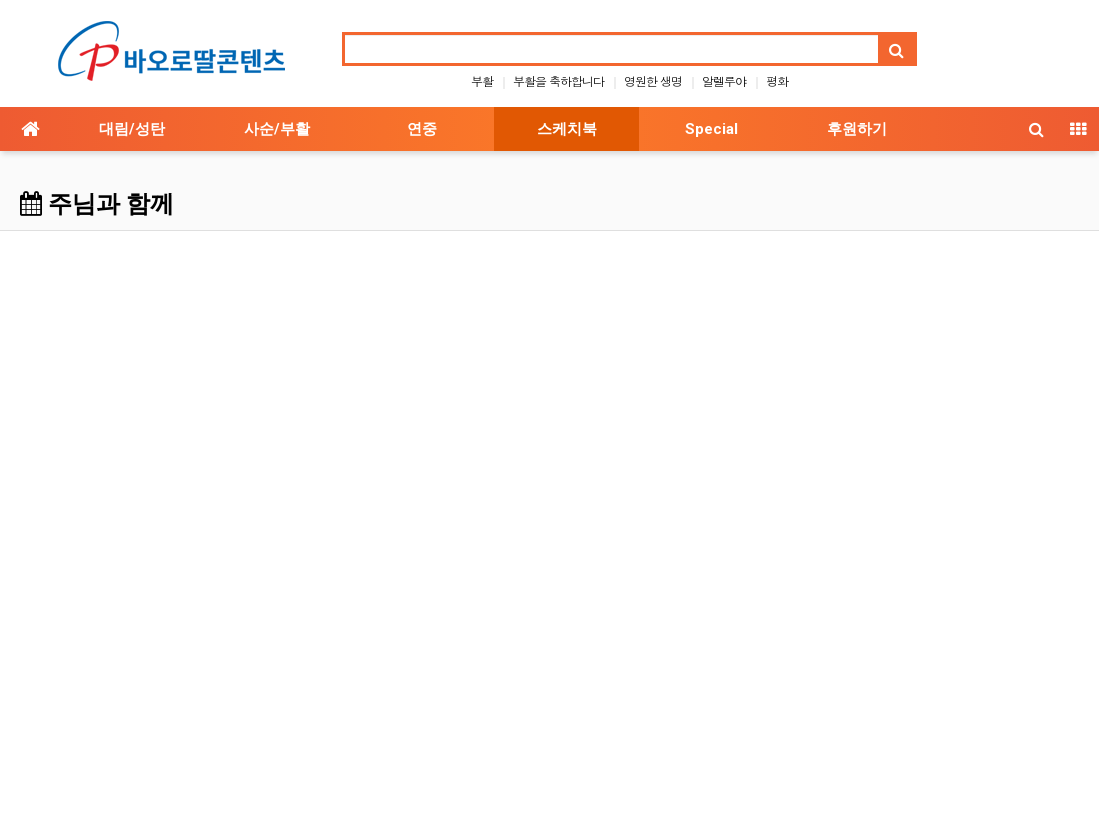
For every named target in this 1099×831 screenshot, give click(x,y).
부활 (482, 80)
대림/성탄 (132, 129)
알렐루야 (724, 80)
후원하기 (857, 129)
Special (711, 129)
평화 (777, 80)
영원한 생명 (653, 80)
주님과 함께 (97, 204)
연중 (422, 129)
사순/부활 (277, 129)
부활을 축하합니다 (558, 80)
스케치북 (567, 129)
